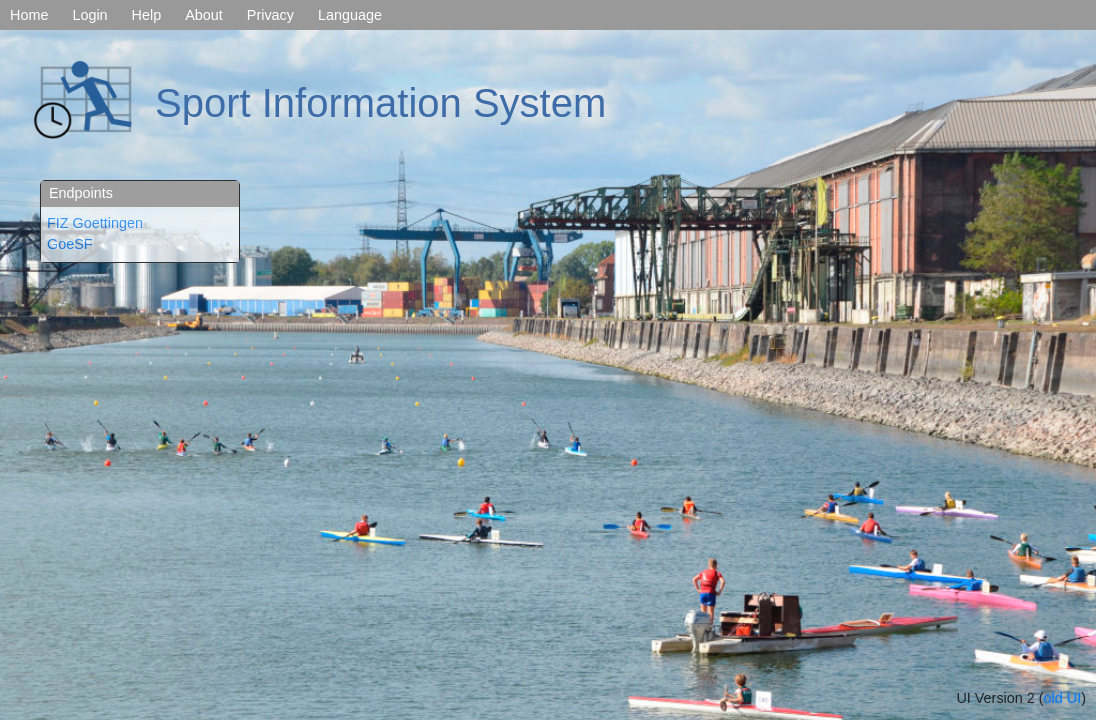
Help (147, 15)
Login (89, 15)
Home (29, 15)
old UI (1063, 698)
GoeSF (70, 244)
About (204, 15)
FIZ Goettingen (95, 223)
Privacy (270, 15)
